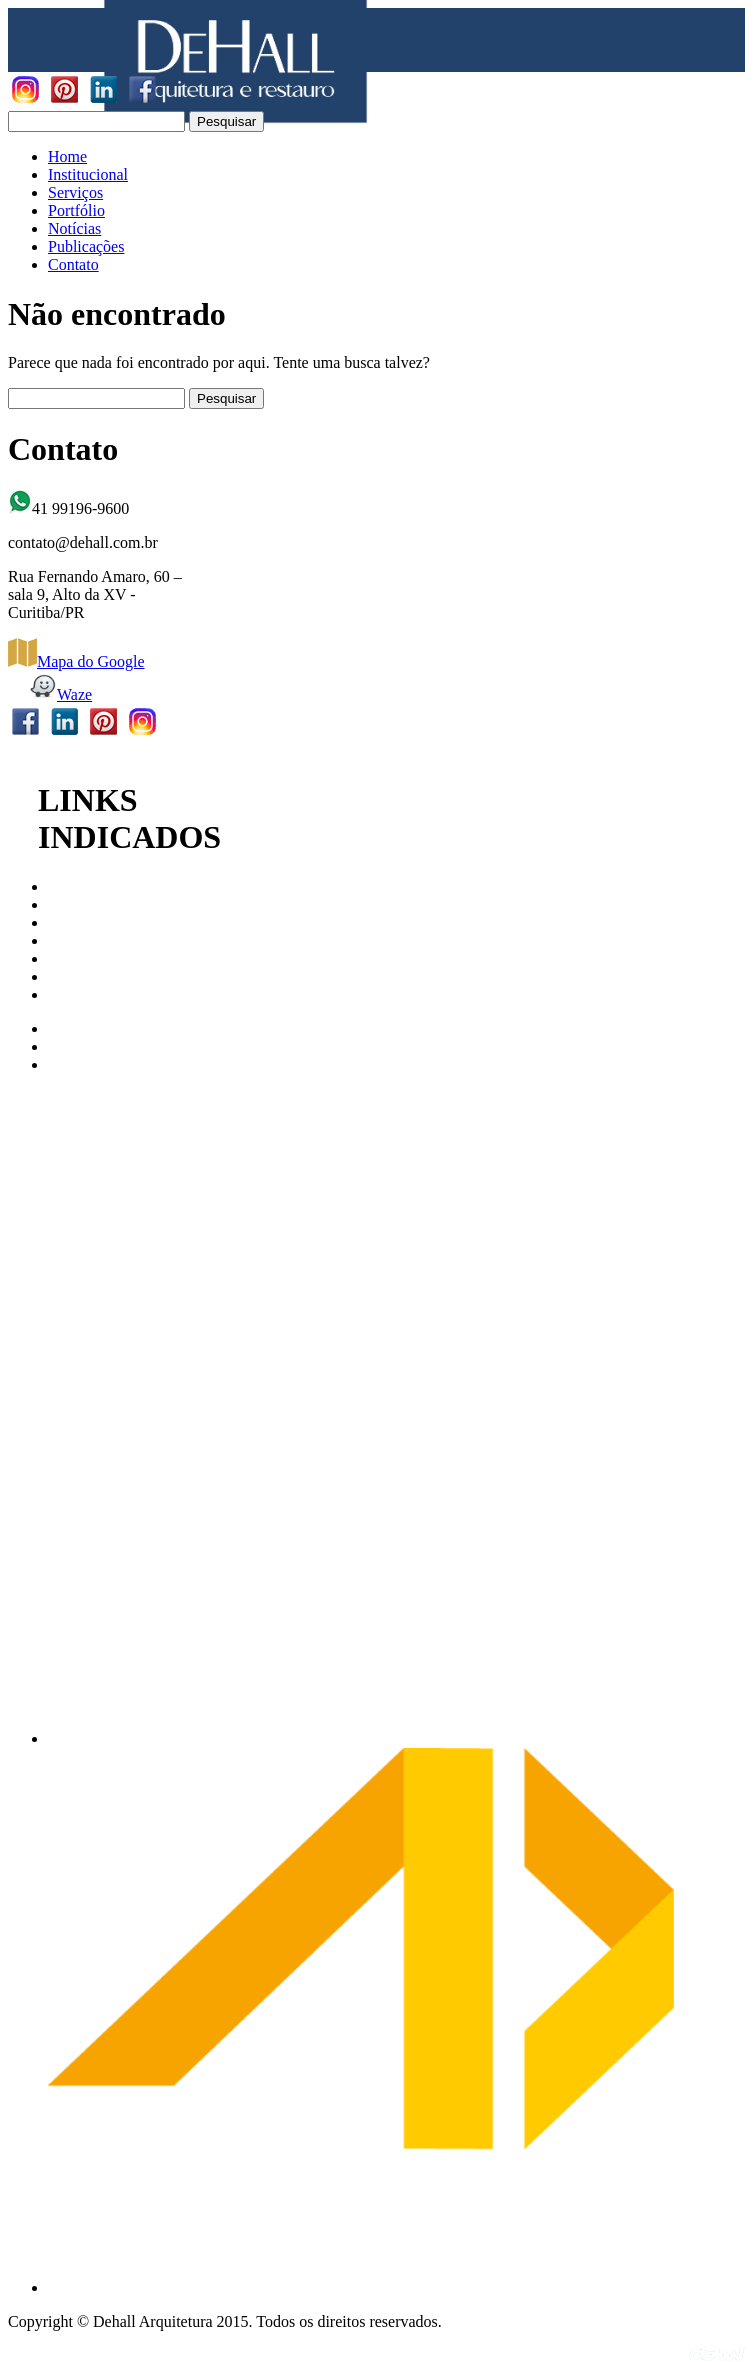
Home (67, 156)
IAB (62, 922)
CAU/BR (78, 904)
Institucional (88, 174)
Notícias (74, 228)
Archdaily (80, 1046)
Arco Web (80, 1028)
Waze (60, 694)
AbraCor (76, 1064)
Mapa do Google (76, 661)
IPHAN (72, 940)
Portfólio (76, 210)
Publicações (86, 246)
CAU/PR (77, 886)
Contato (73, 264)
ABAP (69, 976)
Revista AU (85, 994)
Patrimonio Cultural (112, 958)
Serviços (75, 192)
